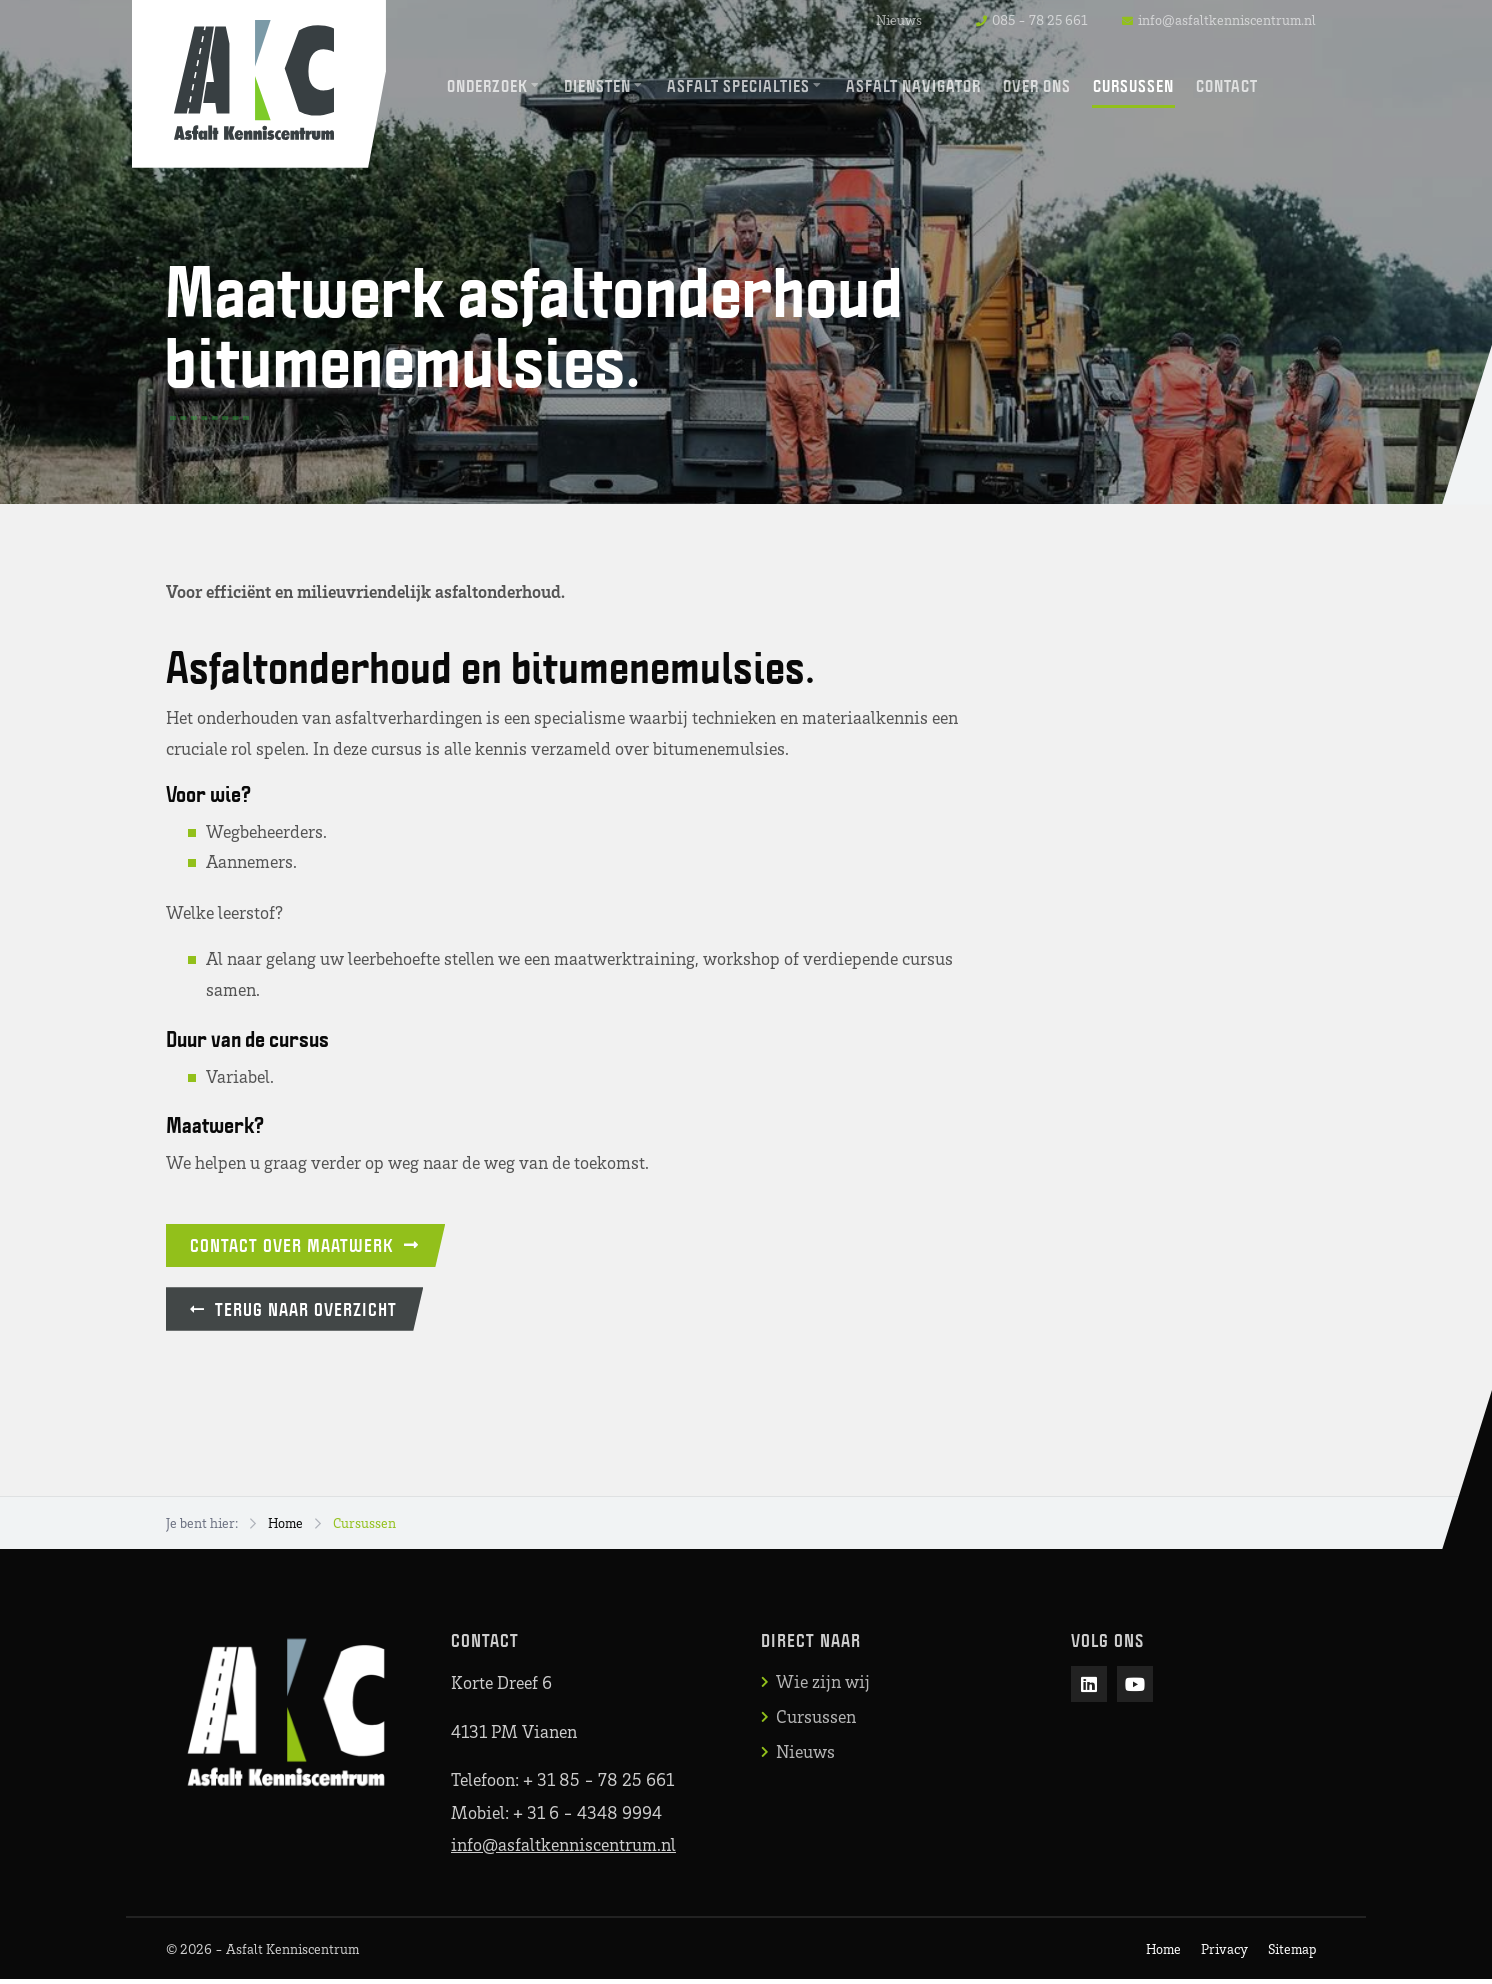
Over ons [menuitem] (1038, 85)
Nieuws (899, 19)
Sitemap (1292, 1954)
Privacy (1224, 1954)
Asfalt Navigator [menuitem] (914, 85)
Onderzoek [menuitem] (488, 85)
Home (285, 1527)
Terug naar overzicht (299, 1313)
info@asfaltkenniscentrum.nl (563, 1849)
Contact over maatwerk (310, 1247)
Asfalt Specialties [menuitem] (739, 85)
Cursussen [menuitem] (1134, 85)
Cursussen (364, 1527)
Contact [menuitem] (1228, 85)
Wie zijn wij (823, 1687)
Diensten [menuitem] (598, 85)
